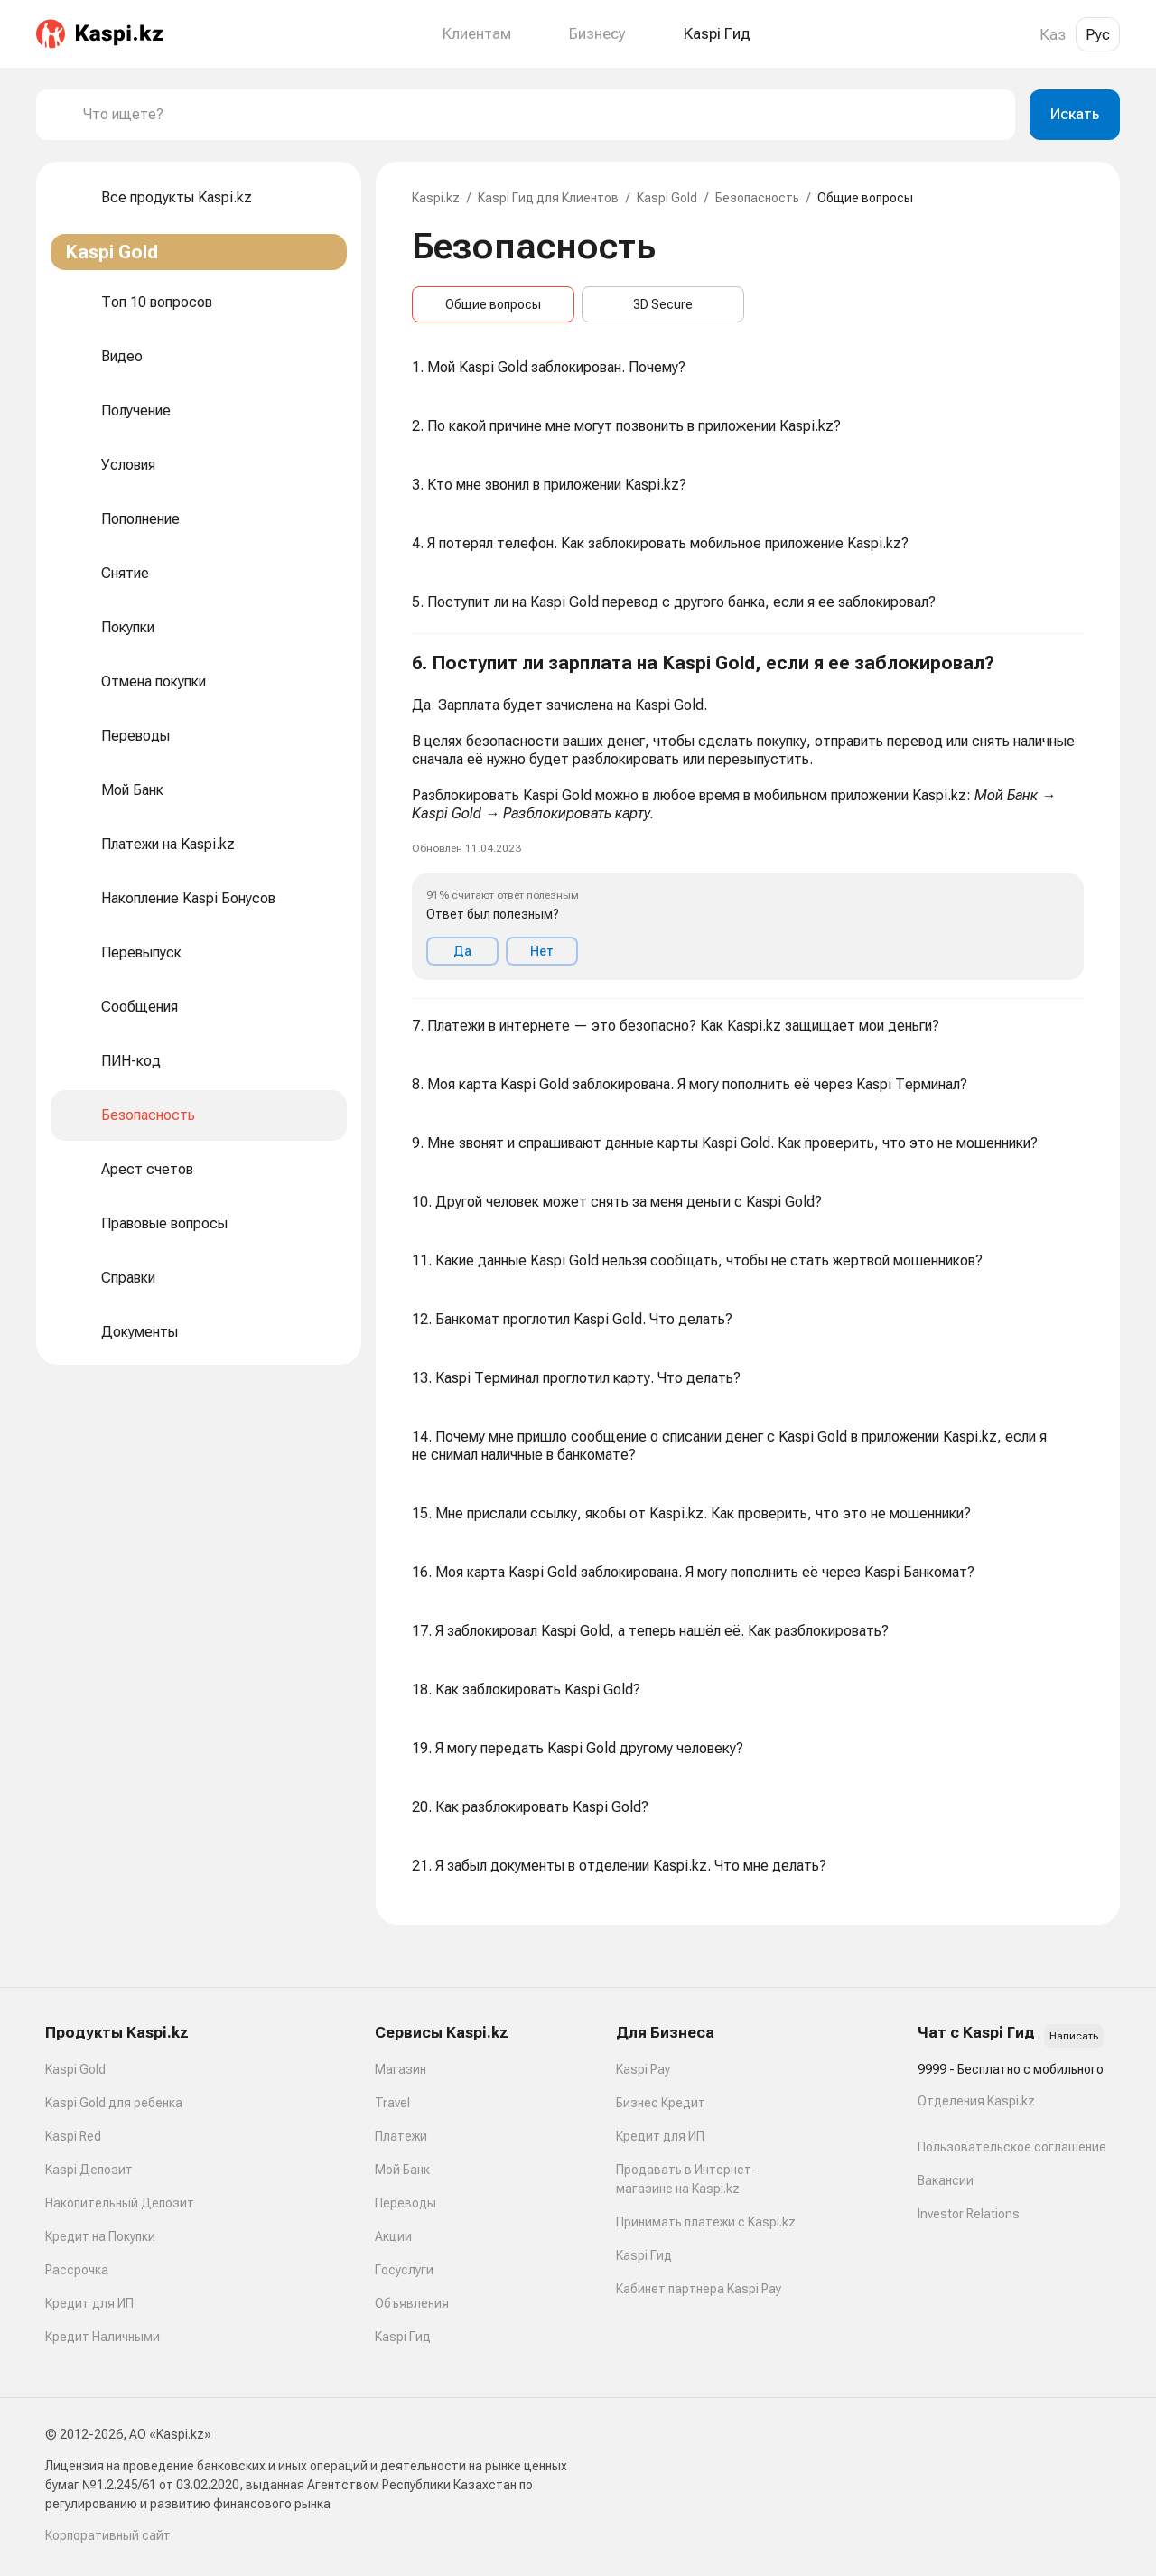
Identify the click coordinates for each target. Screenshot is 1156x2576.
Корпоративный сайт (108, 2535)
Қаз (1052, 34)
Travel (392, 2102)
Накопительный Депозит (119, 2203)
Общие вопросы (493, 304)
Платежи (401, 2136)
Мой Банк (402, 2169)
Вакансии (946, 2180)
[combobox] (542, 115)
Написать (1073, 2036)
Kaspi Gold (667, 198)
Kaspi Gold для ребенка (113, 2102)
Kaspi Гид (403, 2336)
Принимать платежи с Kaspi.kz (706, 2222)
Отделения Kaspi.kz (976, 2101)
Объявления (412, 2303)
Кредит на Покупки (100, 2236)
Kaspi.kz (436, 198)
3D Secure (663, 304)
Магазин (400, 2069)
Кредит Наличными (102, 2336)
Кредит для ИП (89, 2303)
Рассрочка (76, 2270)
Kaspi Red (73, 2136)
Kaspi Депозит (89, 2169)
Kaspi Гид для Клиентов (548, 198)
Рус (1098, 34)
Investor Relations (969, 2214)
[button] (748, 816)
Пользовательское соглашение (1012, 2147)
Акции (393, 2236)
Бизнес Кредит (660, 2102)
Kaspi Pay (643, 2069)
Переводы (405, 2203)
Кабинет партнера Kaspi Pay (698, 2289)
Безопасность (757, 198)
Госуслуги (404, 2270)
